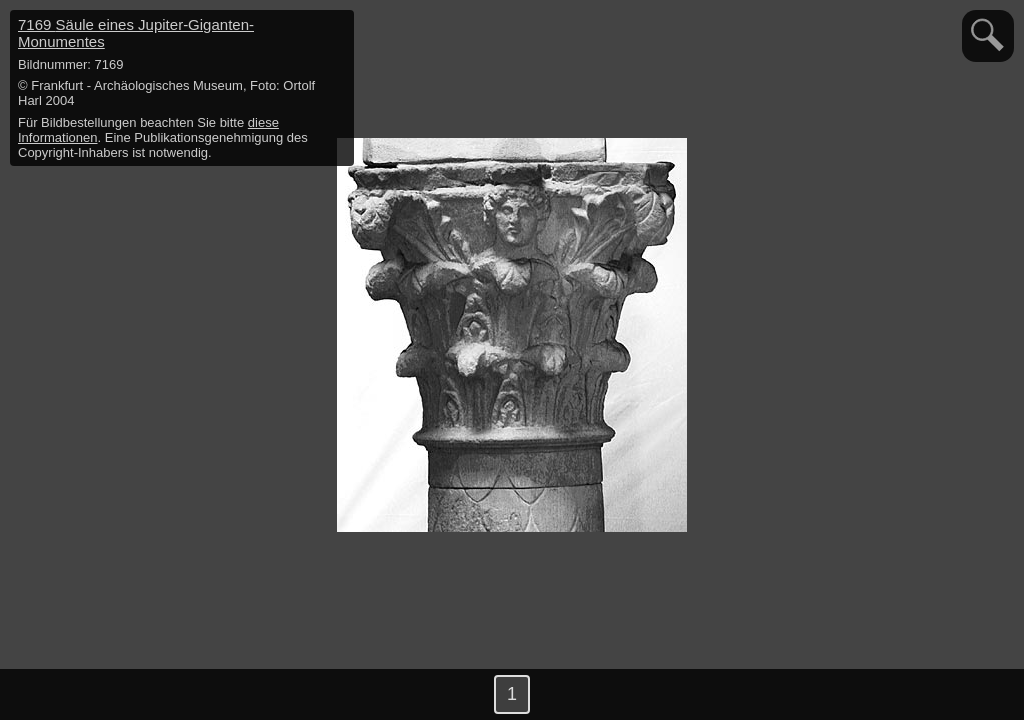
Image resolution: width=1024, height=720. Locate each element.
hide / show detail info (336, 28)
